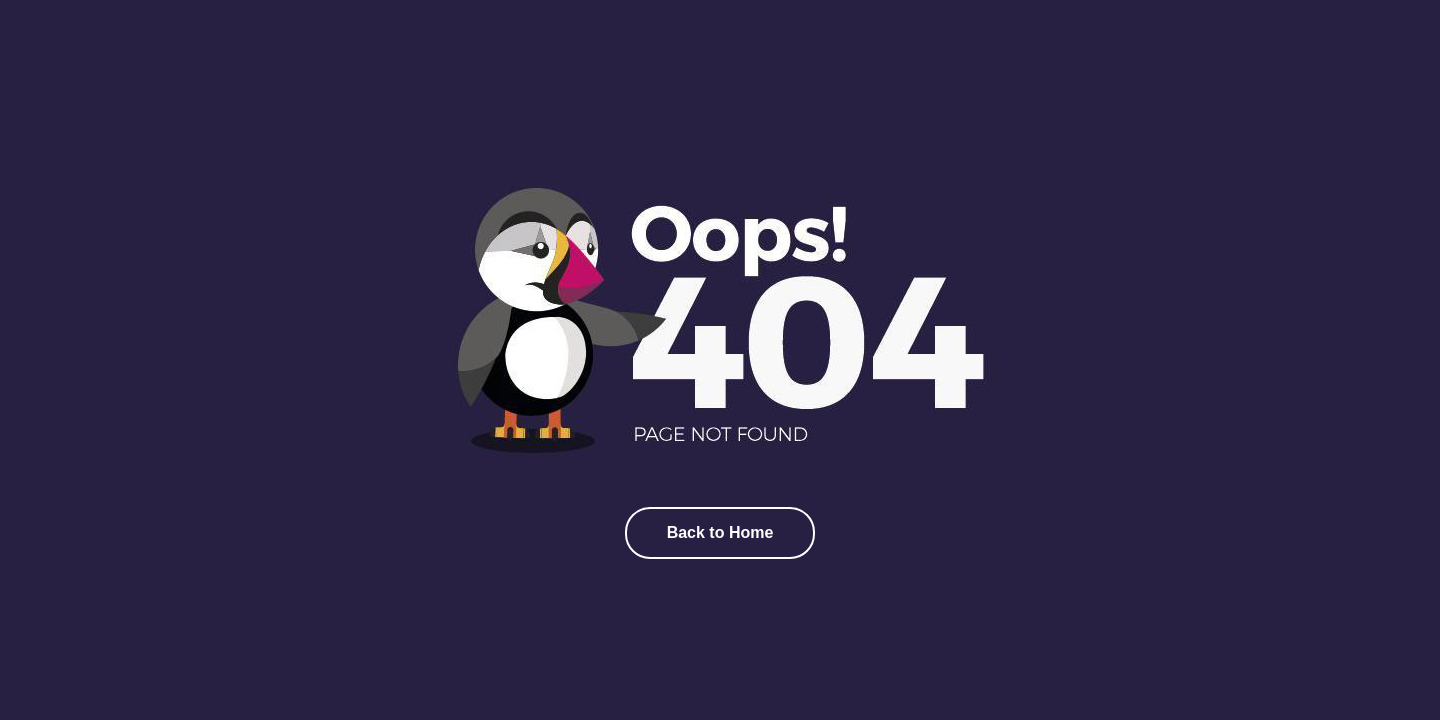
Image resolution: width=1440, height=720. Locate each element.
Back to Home (720, 532)
